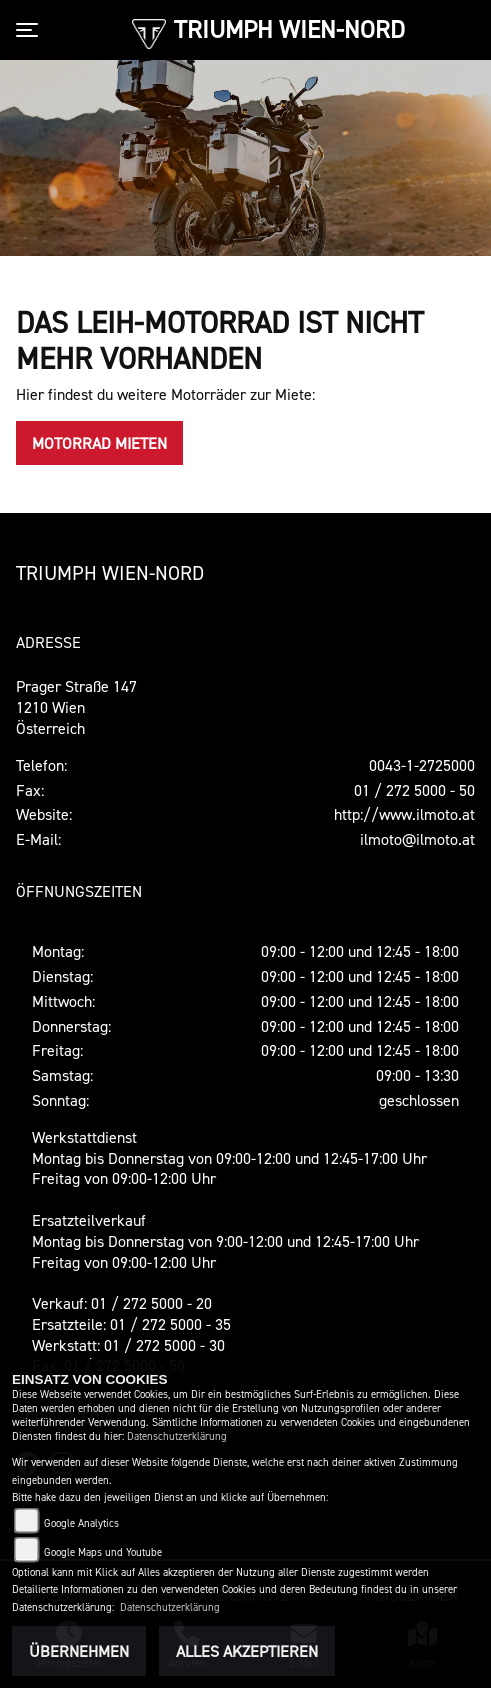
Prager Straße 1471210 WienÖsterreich (76, 707)
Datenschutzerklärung (177, 1436)
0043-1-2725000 (422, 765)
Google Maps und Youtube (103, 1552)
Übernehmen (79, 1651)
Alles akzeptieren (247, 1651)
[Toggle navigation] (31, 30)
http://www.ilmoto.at (404, 814)
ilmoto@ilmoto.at (417, 839)
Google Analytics (81, 1523)
